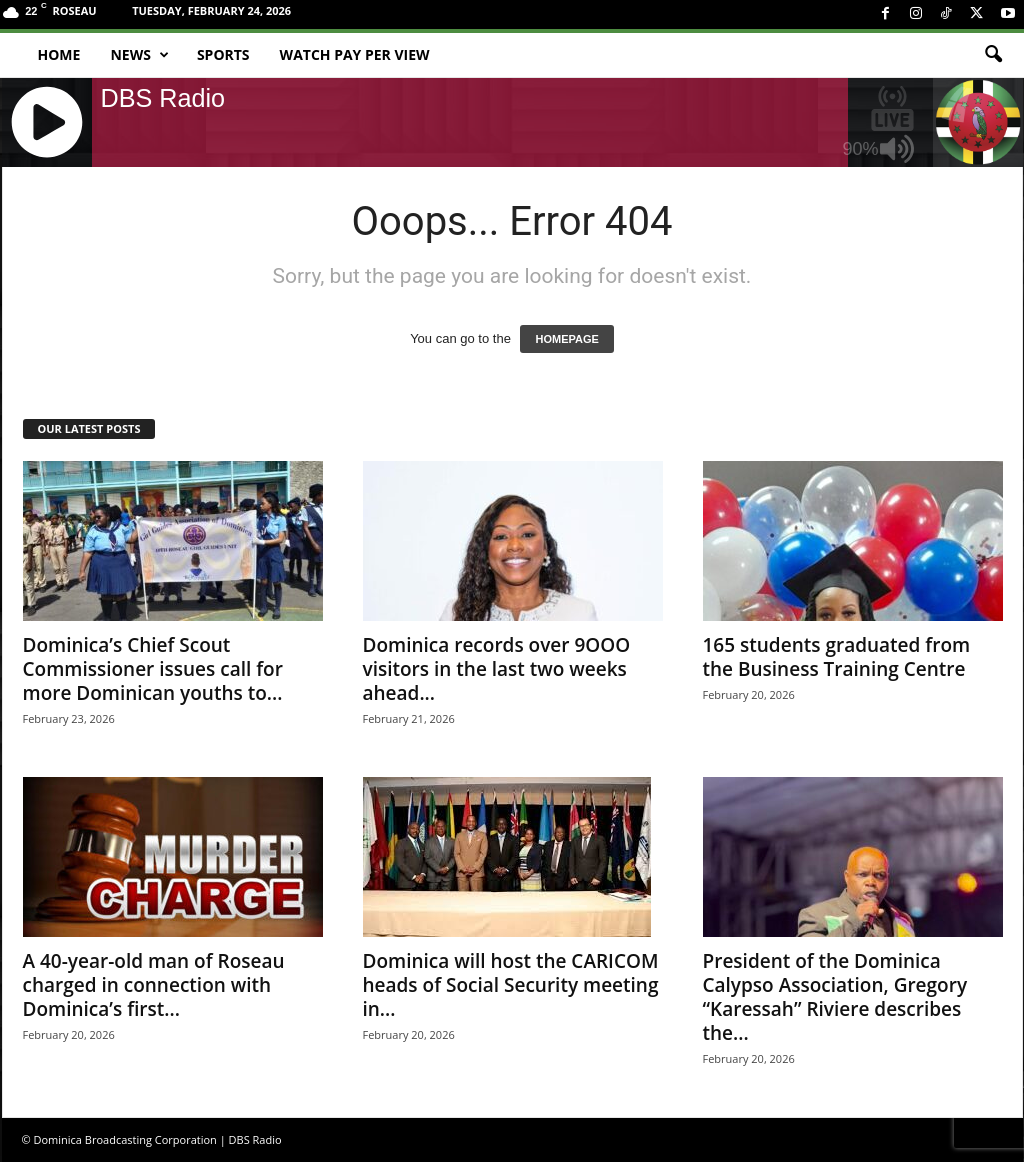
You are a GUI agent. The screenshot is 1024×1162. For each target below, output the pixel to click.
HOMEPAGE (566, 339)
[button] (993, 55)
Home (59, 54)
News (139, 55)
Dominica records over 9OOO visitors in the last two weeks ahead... (497, 669)
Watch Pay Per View (355, 54)
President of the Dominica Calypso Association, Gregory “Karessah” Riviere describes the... (835, 997)
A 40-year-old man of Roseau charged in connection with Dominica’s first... (154, 985)
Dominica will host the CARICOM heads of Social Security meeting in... (511, 985)
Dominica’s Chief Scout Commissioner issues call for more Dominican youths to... (153, 669)
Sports (223, 54)
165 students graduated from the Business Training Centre (837, 657)
